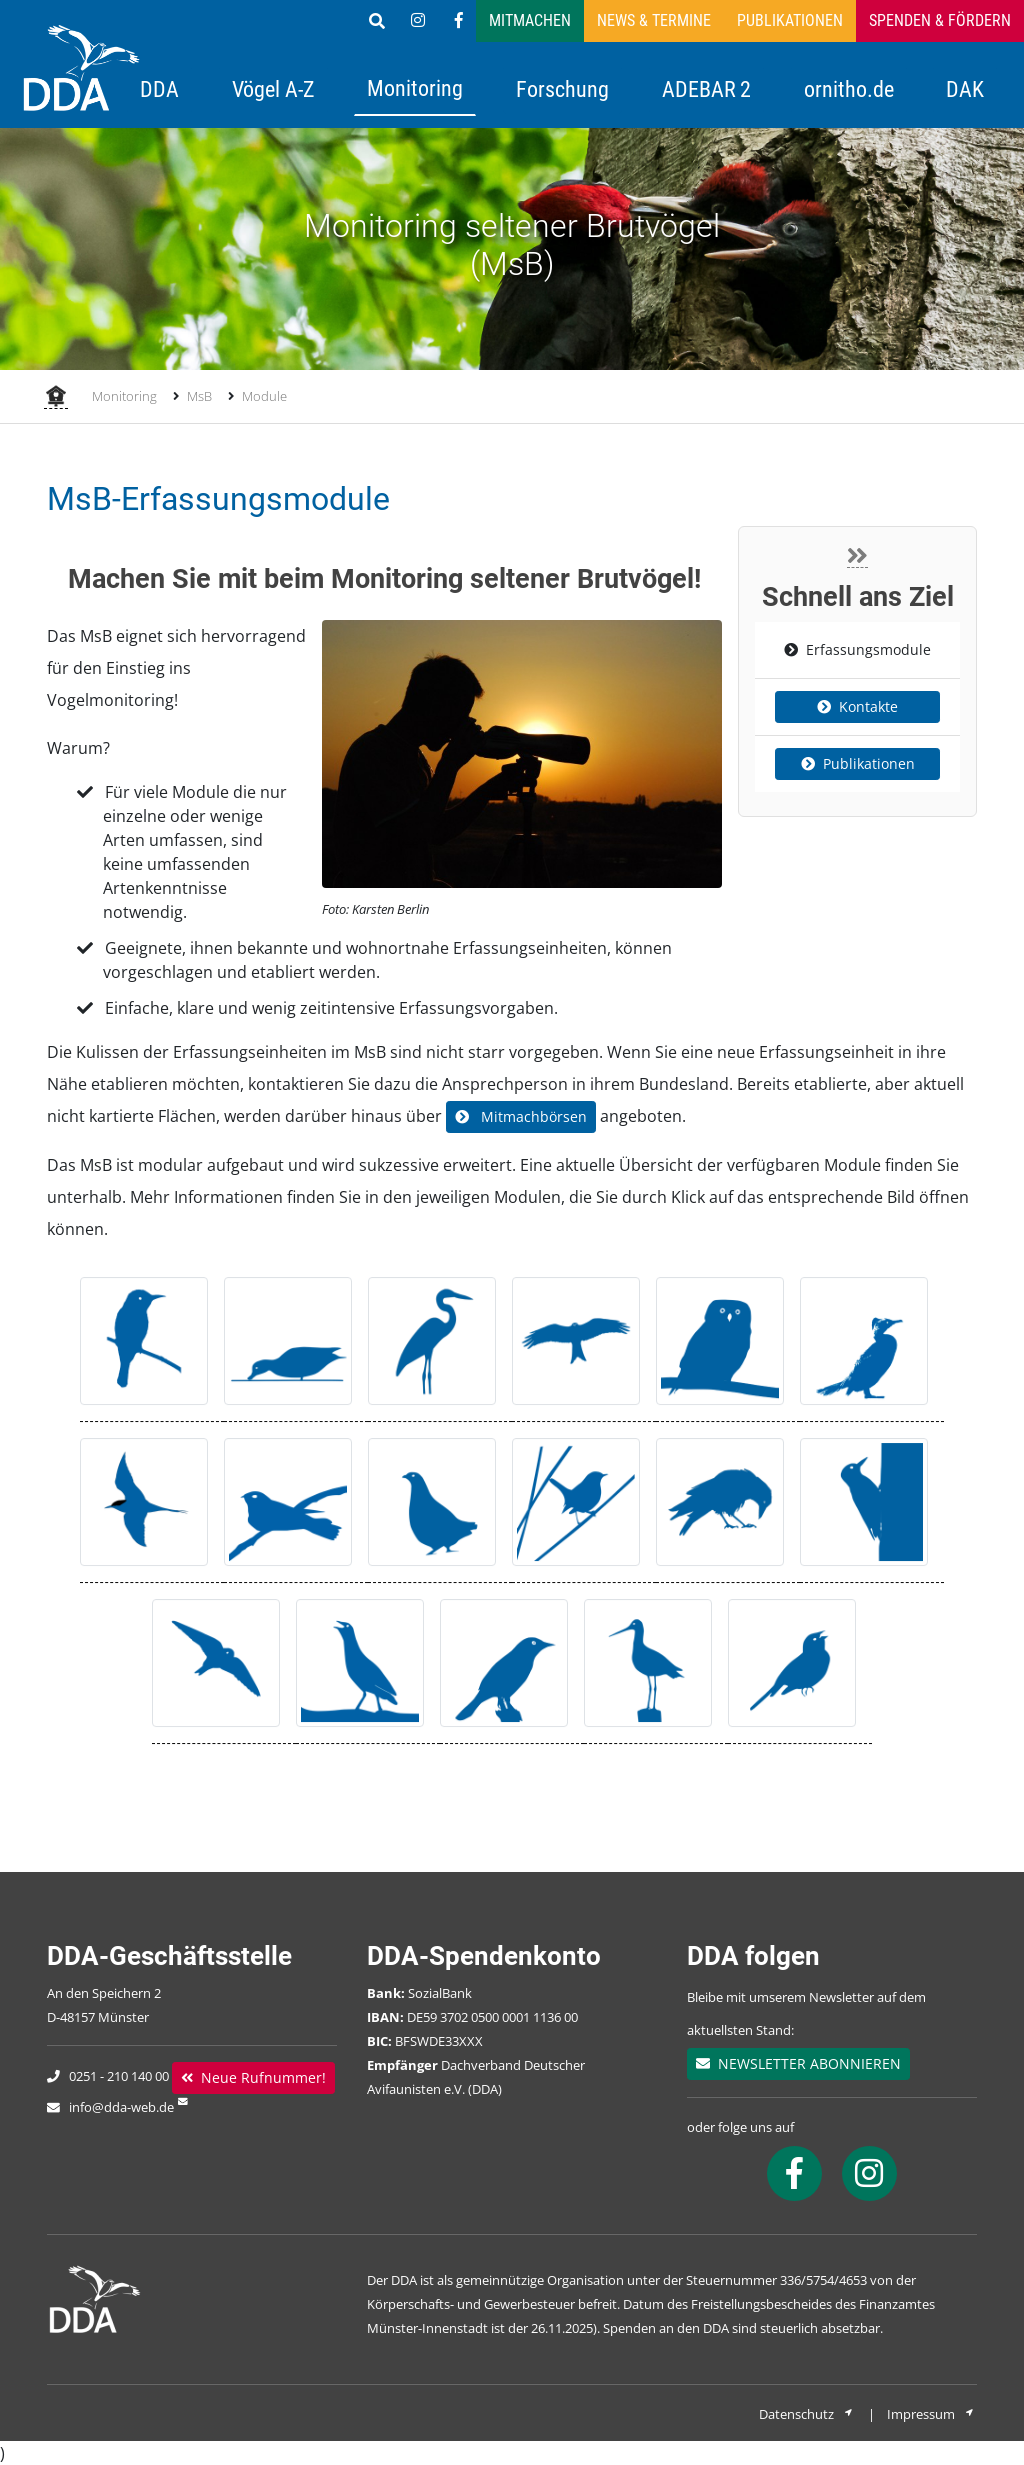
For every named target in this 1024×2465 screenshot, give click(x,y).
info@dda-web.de (121, 2107)
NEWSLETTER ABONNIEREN (798, 2063)
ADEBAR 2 (706, 89)
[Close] (857, 555)
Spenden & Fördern (940, 20)
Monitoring (415, 88)
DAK (965, 89)
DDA (159, 89)
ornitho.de (849, 89)
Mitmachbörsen (521, 1116)
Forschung (562, 89)
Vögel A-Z (273, 89)
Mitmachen (530, 20)
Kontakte (857, 706)
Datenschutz (807, 2414)
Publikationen (790, 20)
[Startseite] (56, 398)
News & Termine (654, 20)
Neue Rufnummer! (253, 2077)
